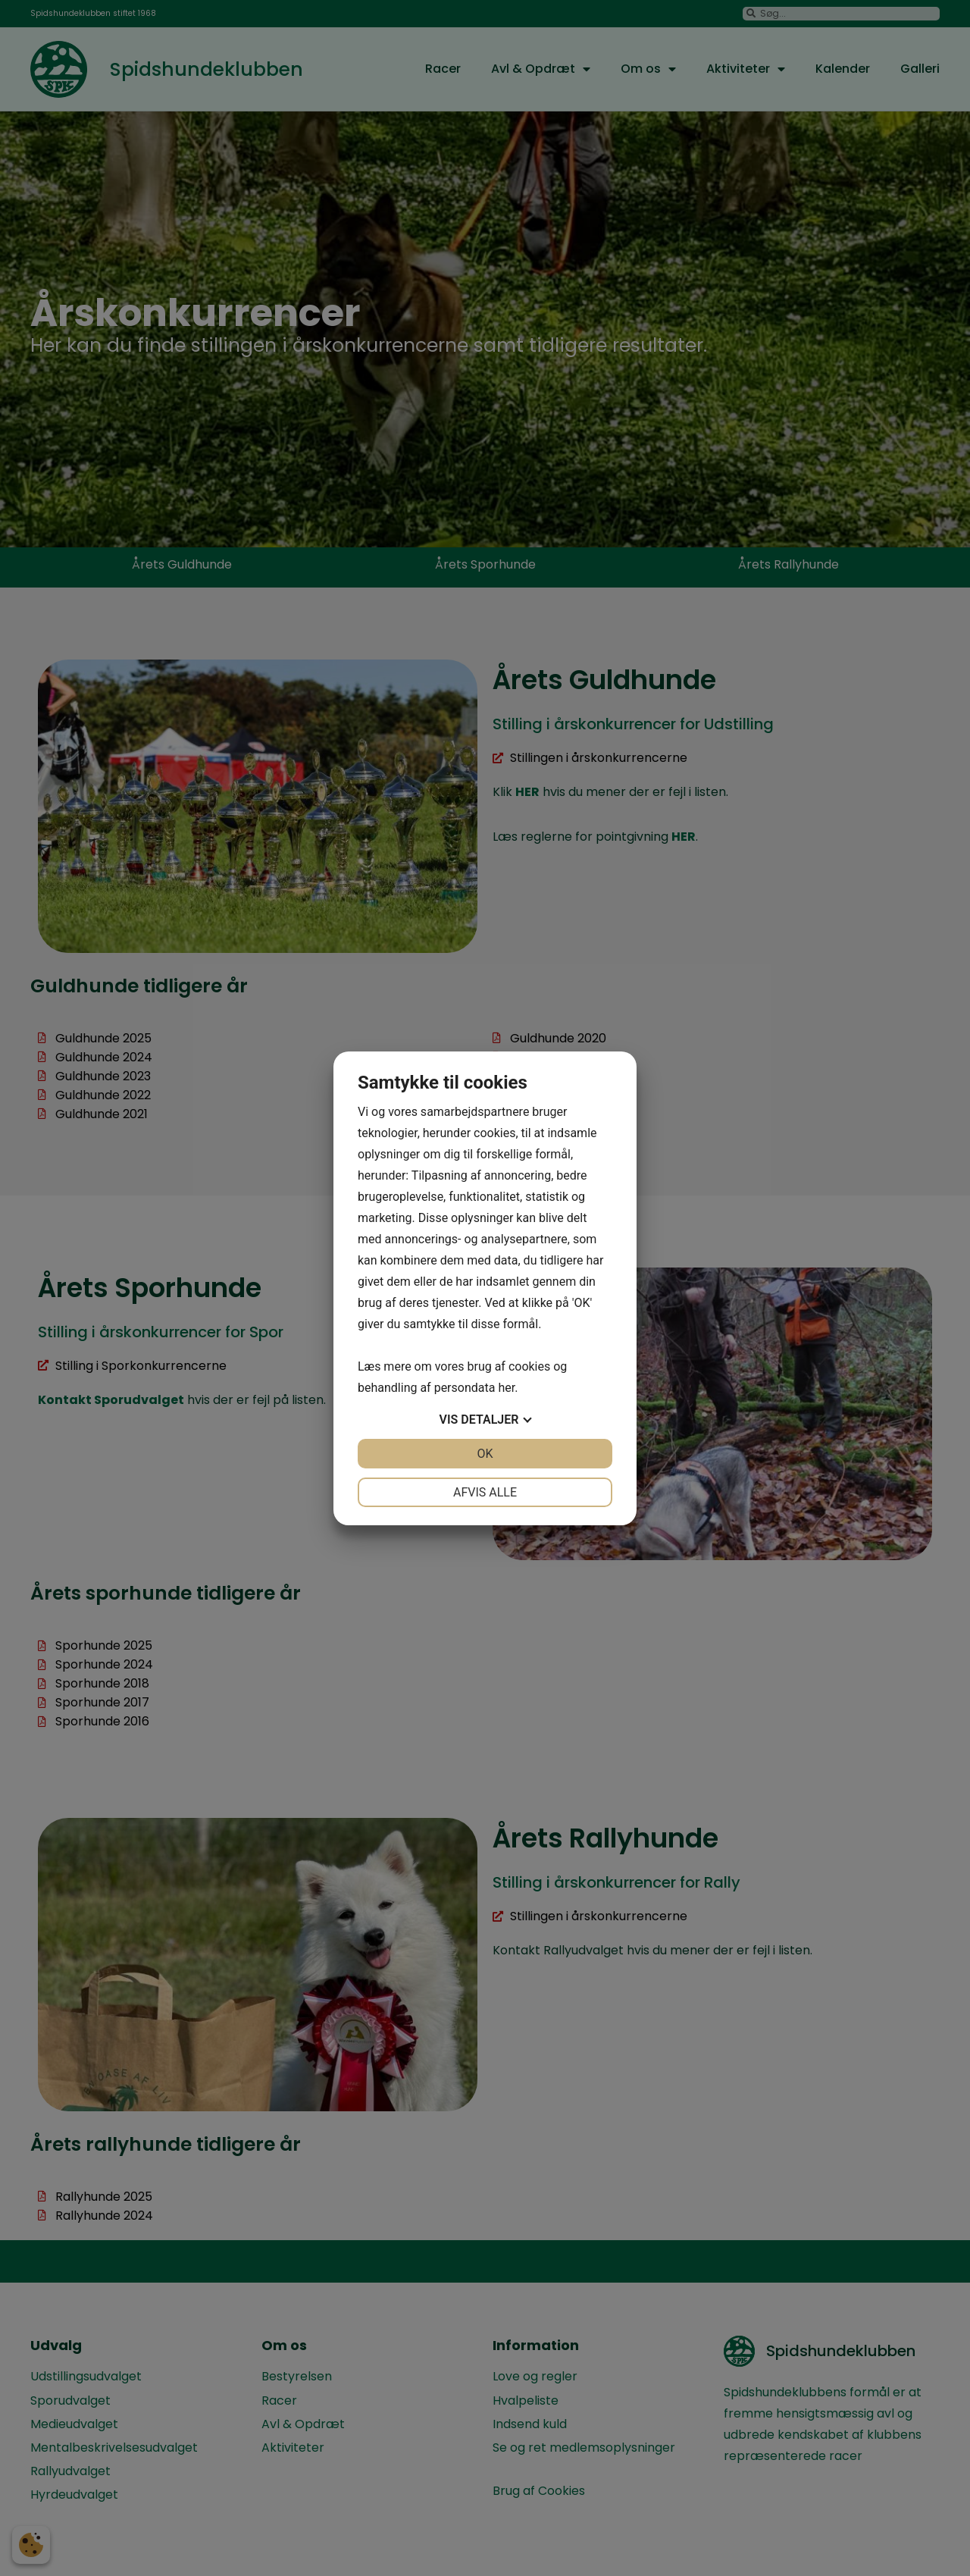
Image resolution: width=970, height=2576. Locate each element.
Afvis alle (485, 1492)
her (506, 1387)
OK (485, 1453)
